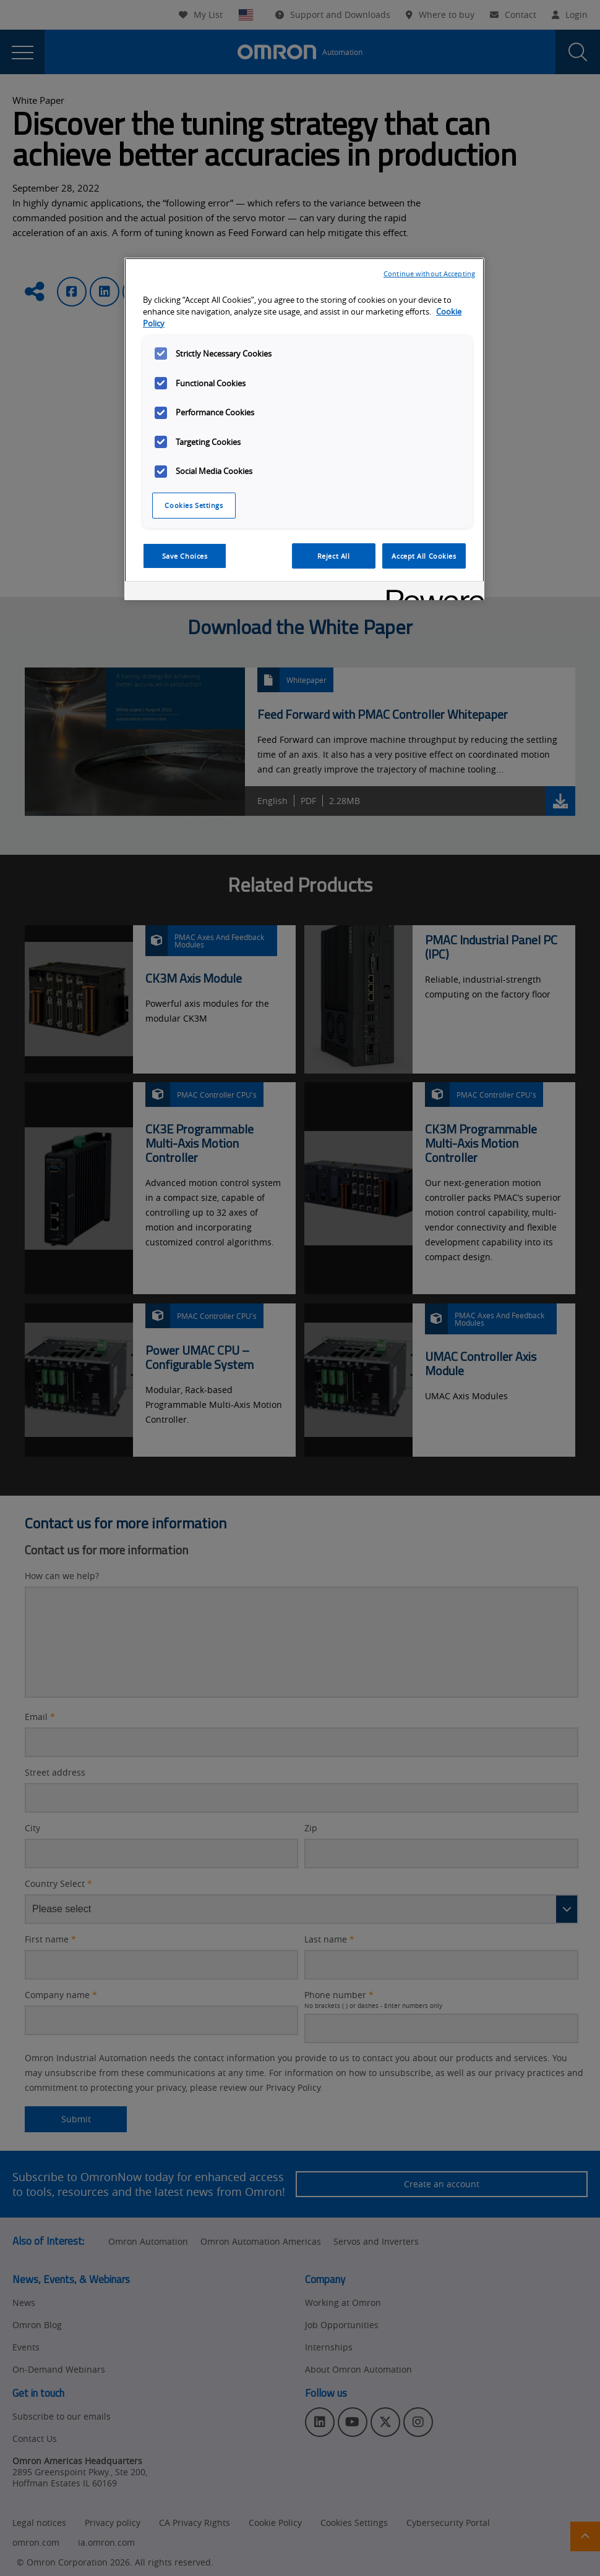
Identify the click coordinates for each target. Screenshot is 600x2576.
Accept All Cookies (424, 556)
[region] (304, 429)
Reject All (333, 556)
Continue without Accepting (429, 273)
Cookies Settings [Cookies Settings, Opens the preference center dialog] (194, 505)
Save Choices (185, 556)
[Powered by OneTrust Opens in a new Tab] (431, 592)
